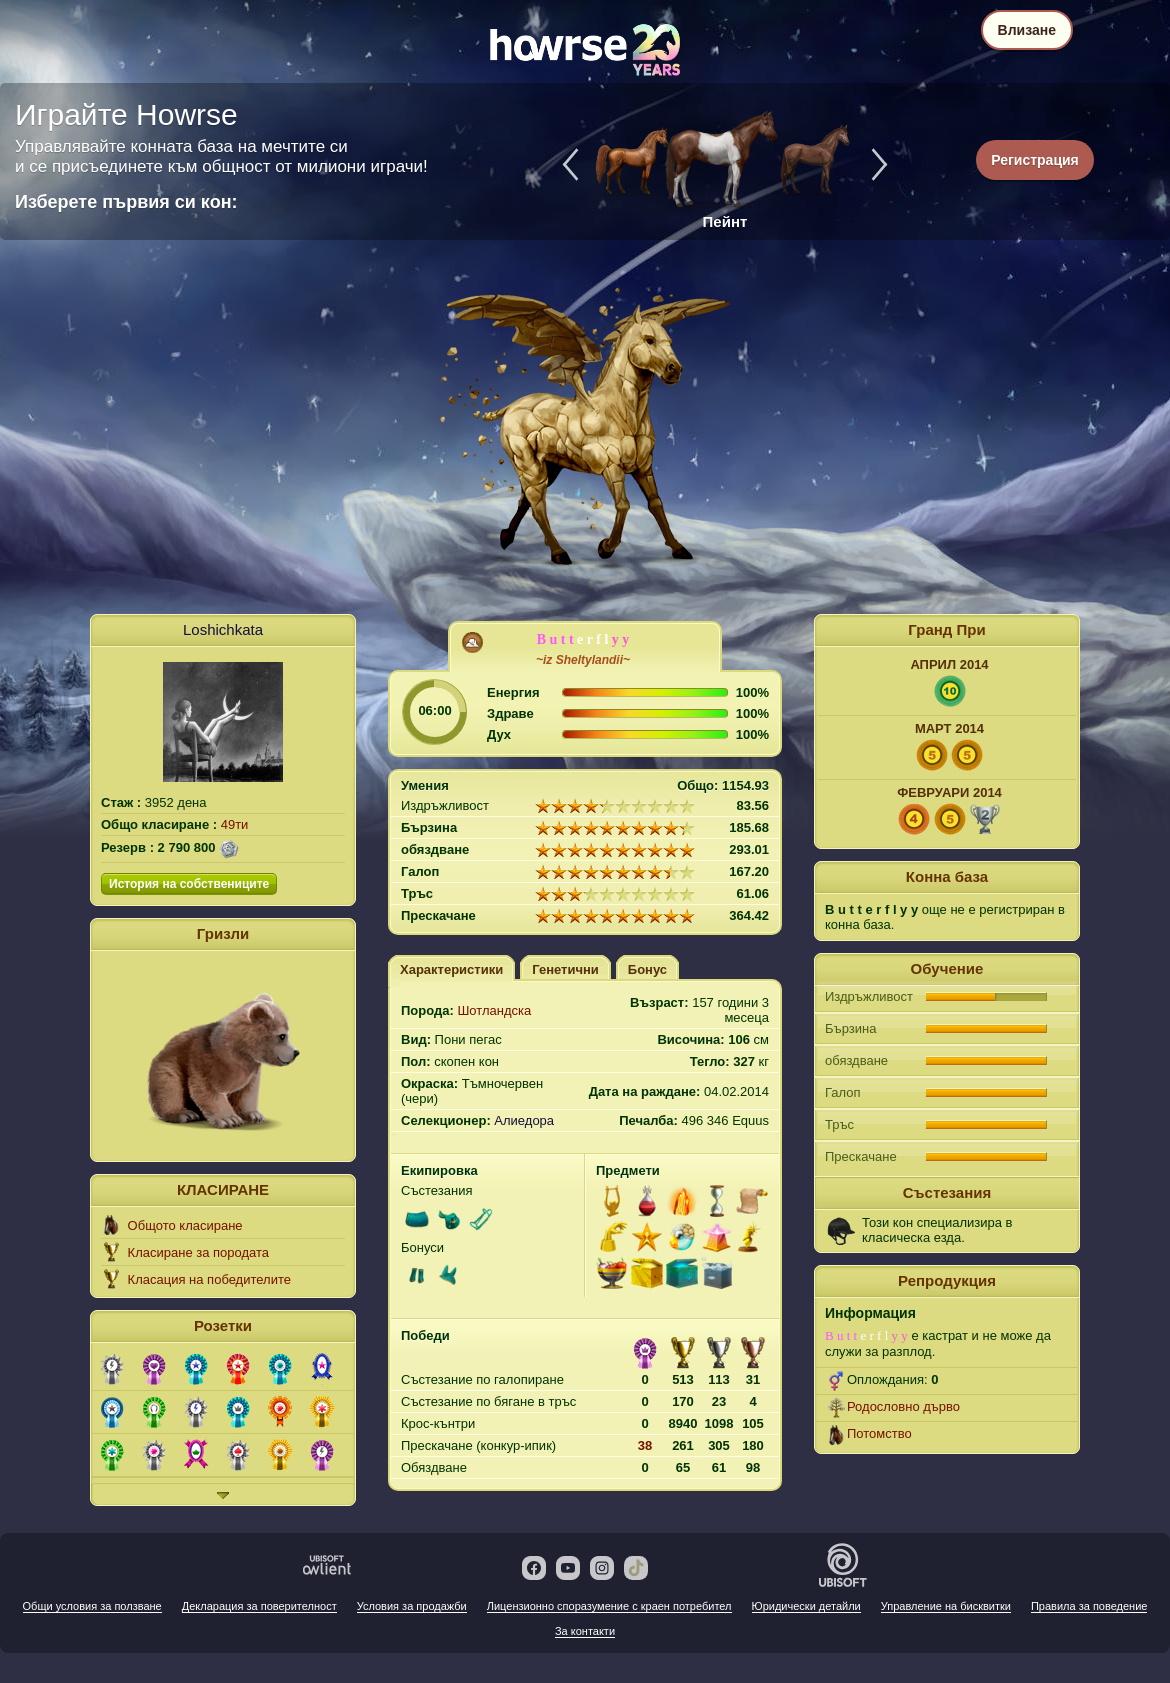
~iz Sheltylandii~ (583, 660)
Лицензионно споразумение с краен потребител (609, 1606)
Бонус (647, 969)
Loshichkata (223, 629)
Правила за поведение (1089, 1606)
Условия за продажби (412, 1606)
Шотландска (494, 1010)
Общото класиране (185, 1225)
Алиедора (524, 1120)
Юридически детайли (806, 1606)
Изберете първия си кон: (126, 202)
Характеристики (451, 969)
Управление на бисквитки (946, 1606)
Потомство (879, 1433)
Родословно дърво (903, 1406)
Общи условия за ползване (92, 1606)
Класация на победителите (209, 1279)
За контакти (585, 1631)
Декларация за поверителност (259, 1606)
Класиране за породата (198, 1252)
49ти (235, 824)
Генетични (565, 969)
